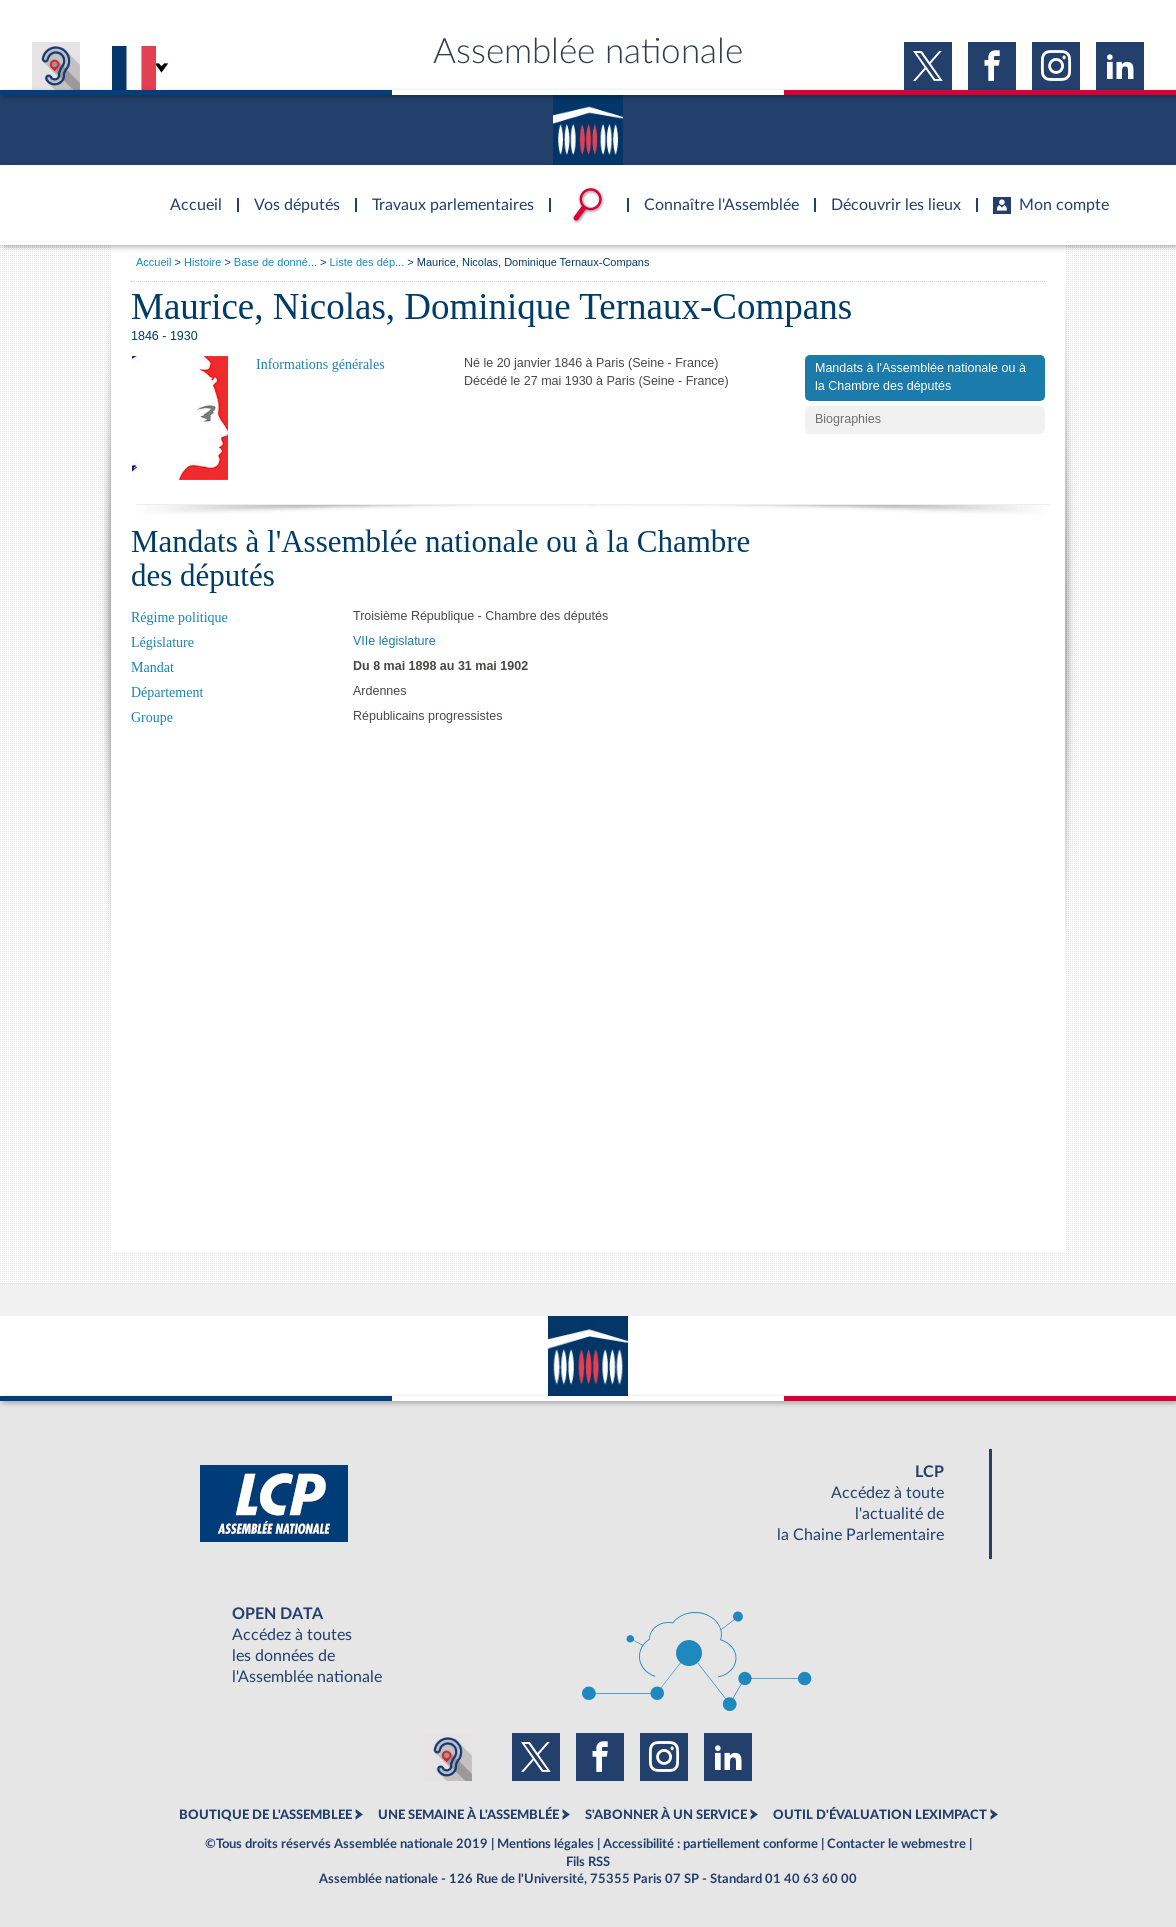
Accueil (153, 262)
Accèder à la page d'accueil (189, 193)
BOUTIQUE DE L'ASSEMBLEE (265, 1815)
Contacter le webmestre (896, 1844)
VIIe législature (394, 641)
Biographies (848, 419)
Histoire (202, 262)
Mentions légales (545, 1844)
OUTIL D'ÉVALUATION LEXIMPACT (880, 1815)
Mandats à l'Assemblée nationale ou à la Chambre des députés (920, 377)
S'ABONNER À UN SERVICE (666, 1815)
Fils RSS (588, 1862)
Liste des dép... (367, 262)
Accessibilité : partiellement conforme (710, 1844)
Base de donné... (275, 262)
